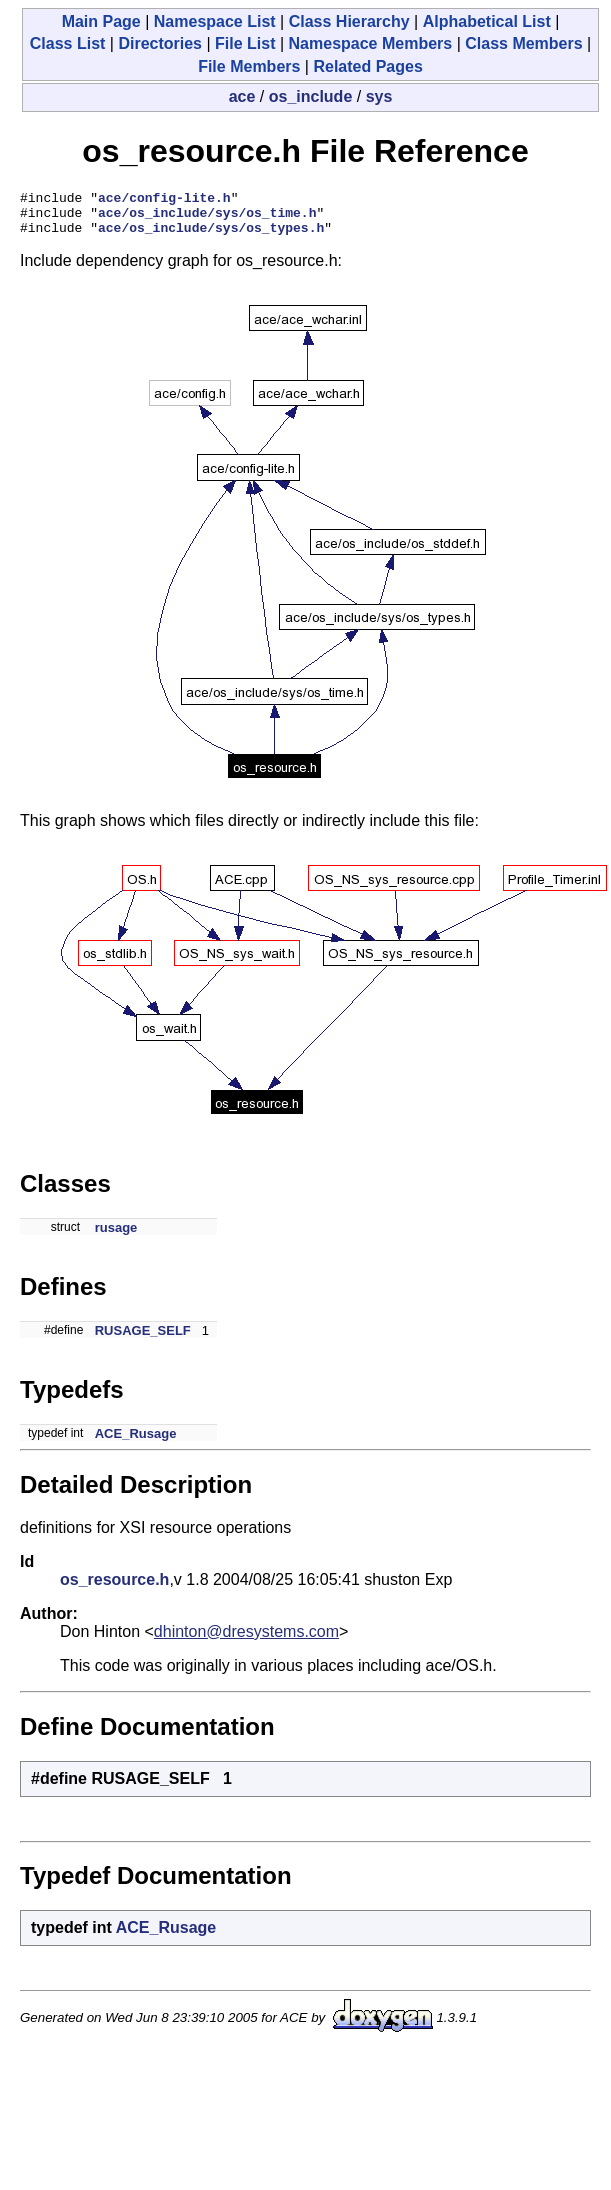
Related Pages (367, 66)
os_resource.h (114, 1588)
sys (379, 96)
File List (245, 43)
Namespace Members (371, 43)
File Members (249, 66)
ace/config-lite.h (164, 200)
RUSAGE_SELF (143, 1339)
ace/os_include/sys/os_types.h (211, 236)
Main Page (101, 21)
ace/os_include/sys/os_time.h (207, 218)
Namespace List (215, 21)
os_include (311, 96)
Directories (160, 43)
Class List (68, 43)
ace (242, 96)
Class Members (523, 43)
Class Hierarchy (349, 21)
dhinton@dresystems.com (246, 1640)
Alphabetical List (487, 21)
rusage (116, 1236)
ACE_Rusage (136, 1442)
